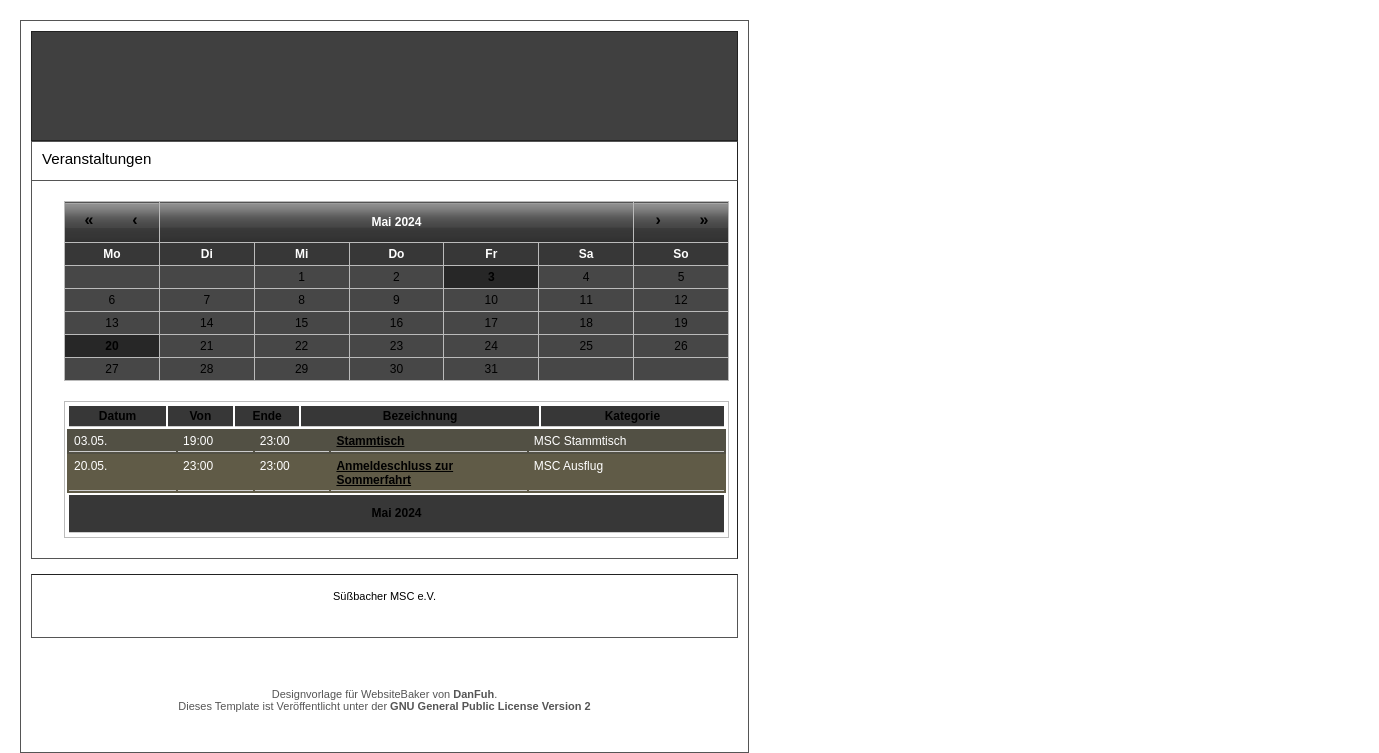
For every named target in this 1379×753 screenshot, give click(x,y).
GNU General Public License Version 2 (490, 706)
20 (111, 346)
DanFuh (473, 694)
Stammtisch (370, 441)
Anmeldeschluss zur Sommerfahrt (394, 473)
